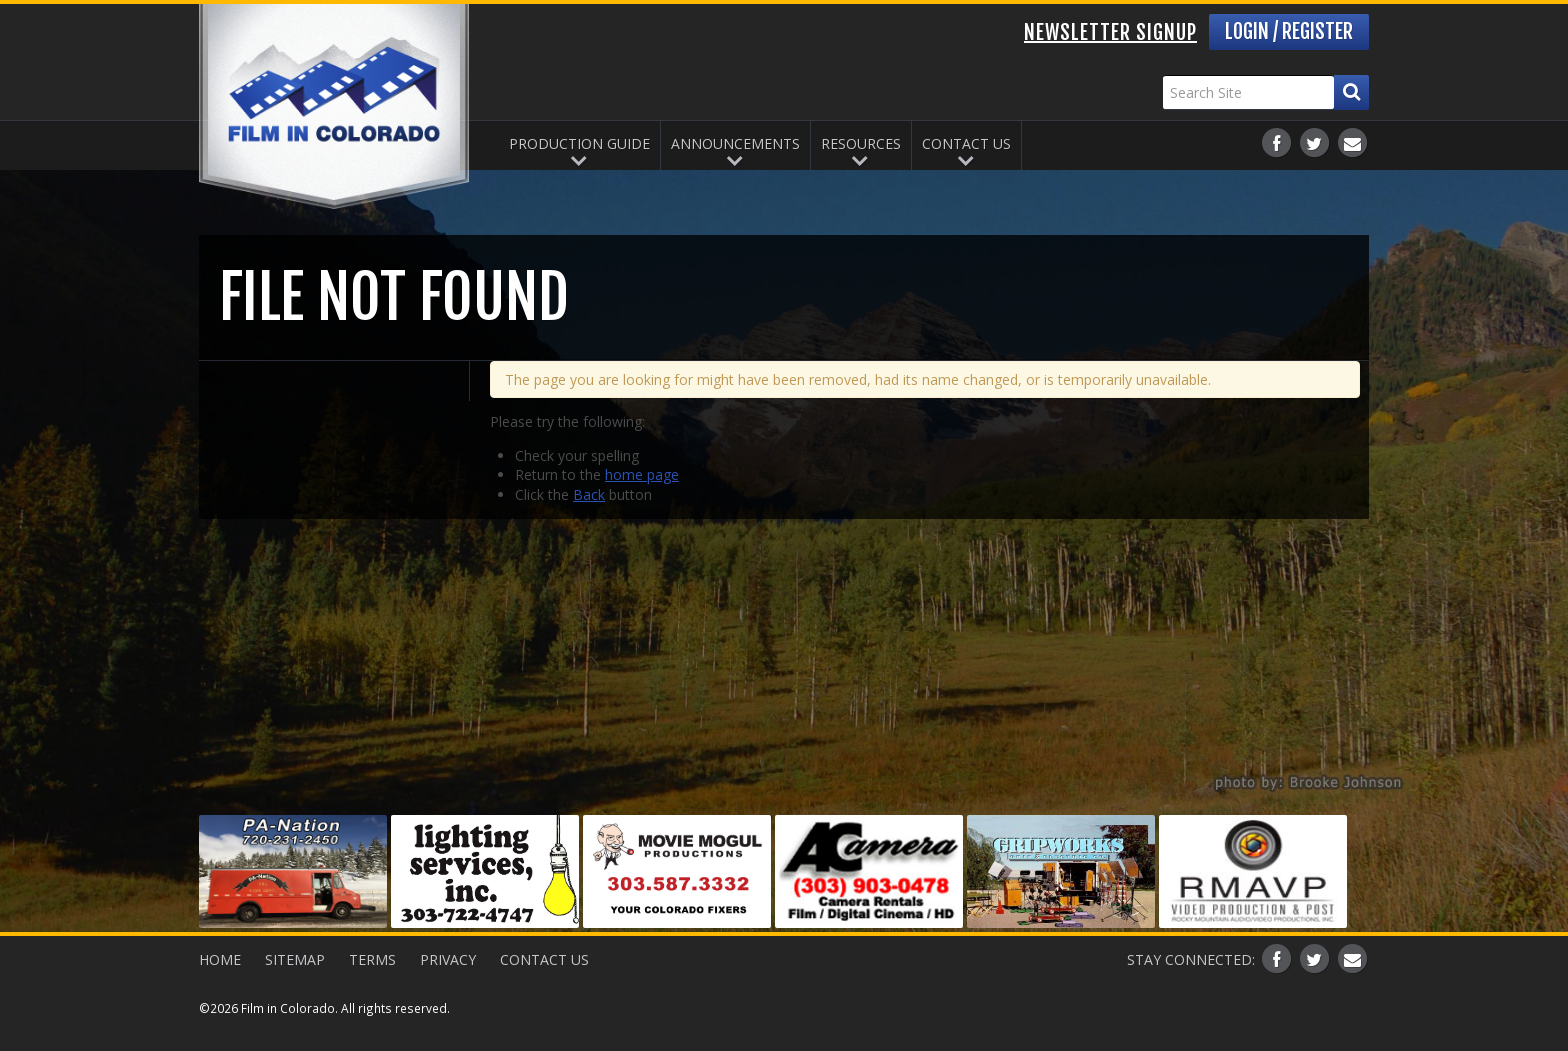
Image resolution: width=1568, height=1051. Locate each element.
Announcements (735, 143)
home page (642, 474)
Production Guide (579, 143)
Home (220, 959)
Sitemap (295, 959)
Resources (861, 143)
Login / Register (1289, 31)
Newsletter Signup (1110, 32)
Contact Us (966, 143)
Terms (372, 959)
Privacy (448, 959)
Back (589, 494)
